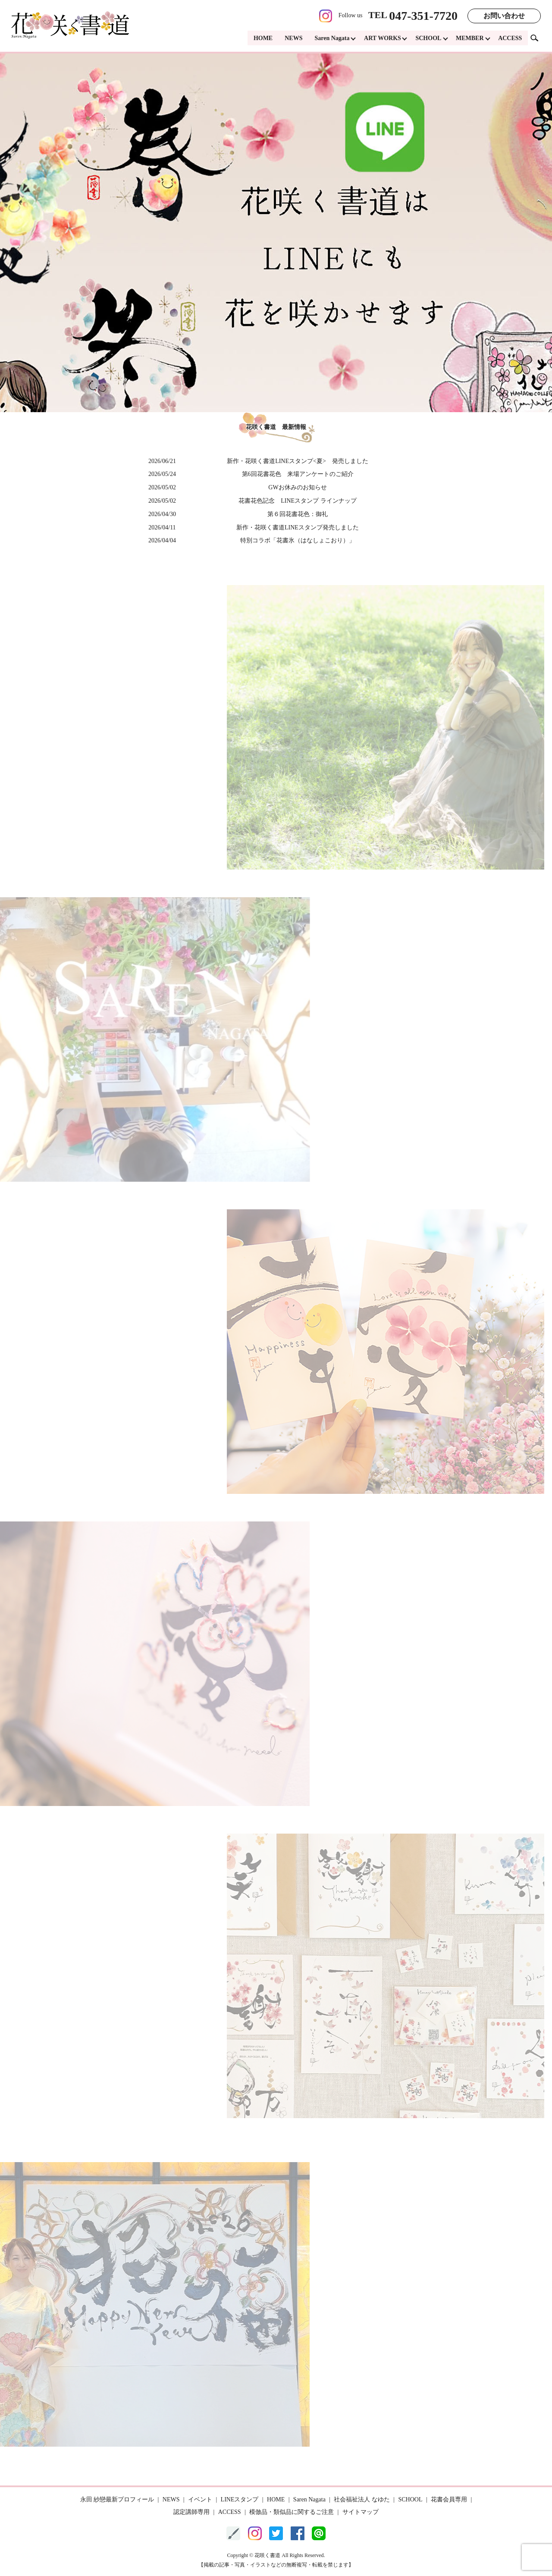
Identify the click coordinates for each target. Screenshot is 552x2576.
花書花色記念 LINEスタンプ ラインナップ (297, 501)
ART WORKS (380, 39)
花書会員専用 (449, 2499)
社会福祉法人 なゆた (362, 2499)
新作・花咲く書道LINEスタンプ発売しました (297, 527)
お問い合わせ (504, 15)
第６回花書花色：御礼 (297, 514)
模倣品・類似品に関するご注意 (291, 2512)
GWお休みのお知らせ (297, 487)
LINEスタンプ (240, 2499)
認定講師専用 (191, 2512)
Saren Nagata (329, 39)
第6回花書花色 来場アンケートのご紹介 (298, 474)
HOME (260, 39)
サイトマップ (360, 2512)
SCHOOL (427, 39)
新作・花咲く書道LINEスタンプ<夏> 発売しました (297, 461)
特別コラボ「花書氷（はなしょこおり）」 (297, 540)
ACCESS (510, 39)
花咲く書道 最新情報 (276, 427)
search (538, 38)
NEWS (291, 39)
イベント (200, 2499)
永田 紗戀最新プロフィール (117, 2499)
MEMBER (469, 39)
